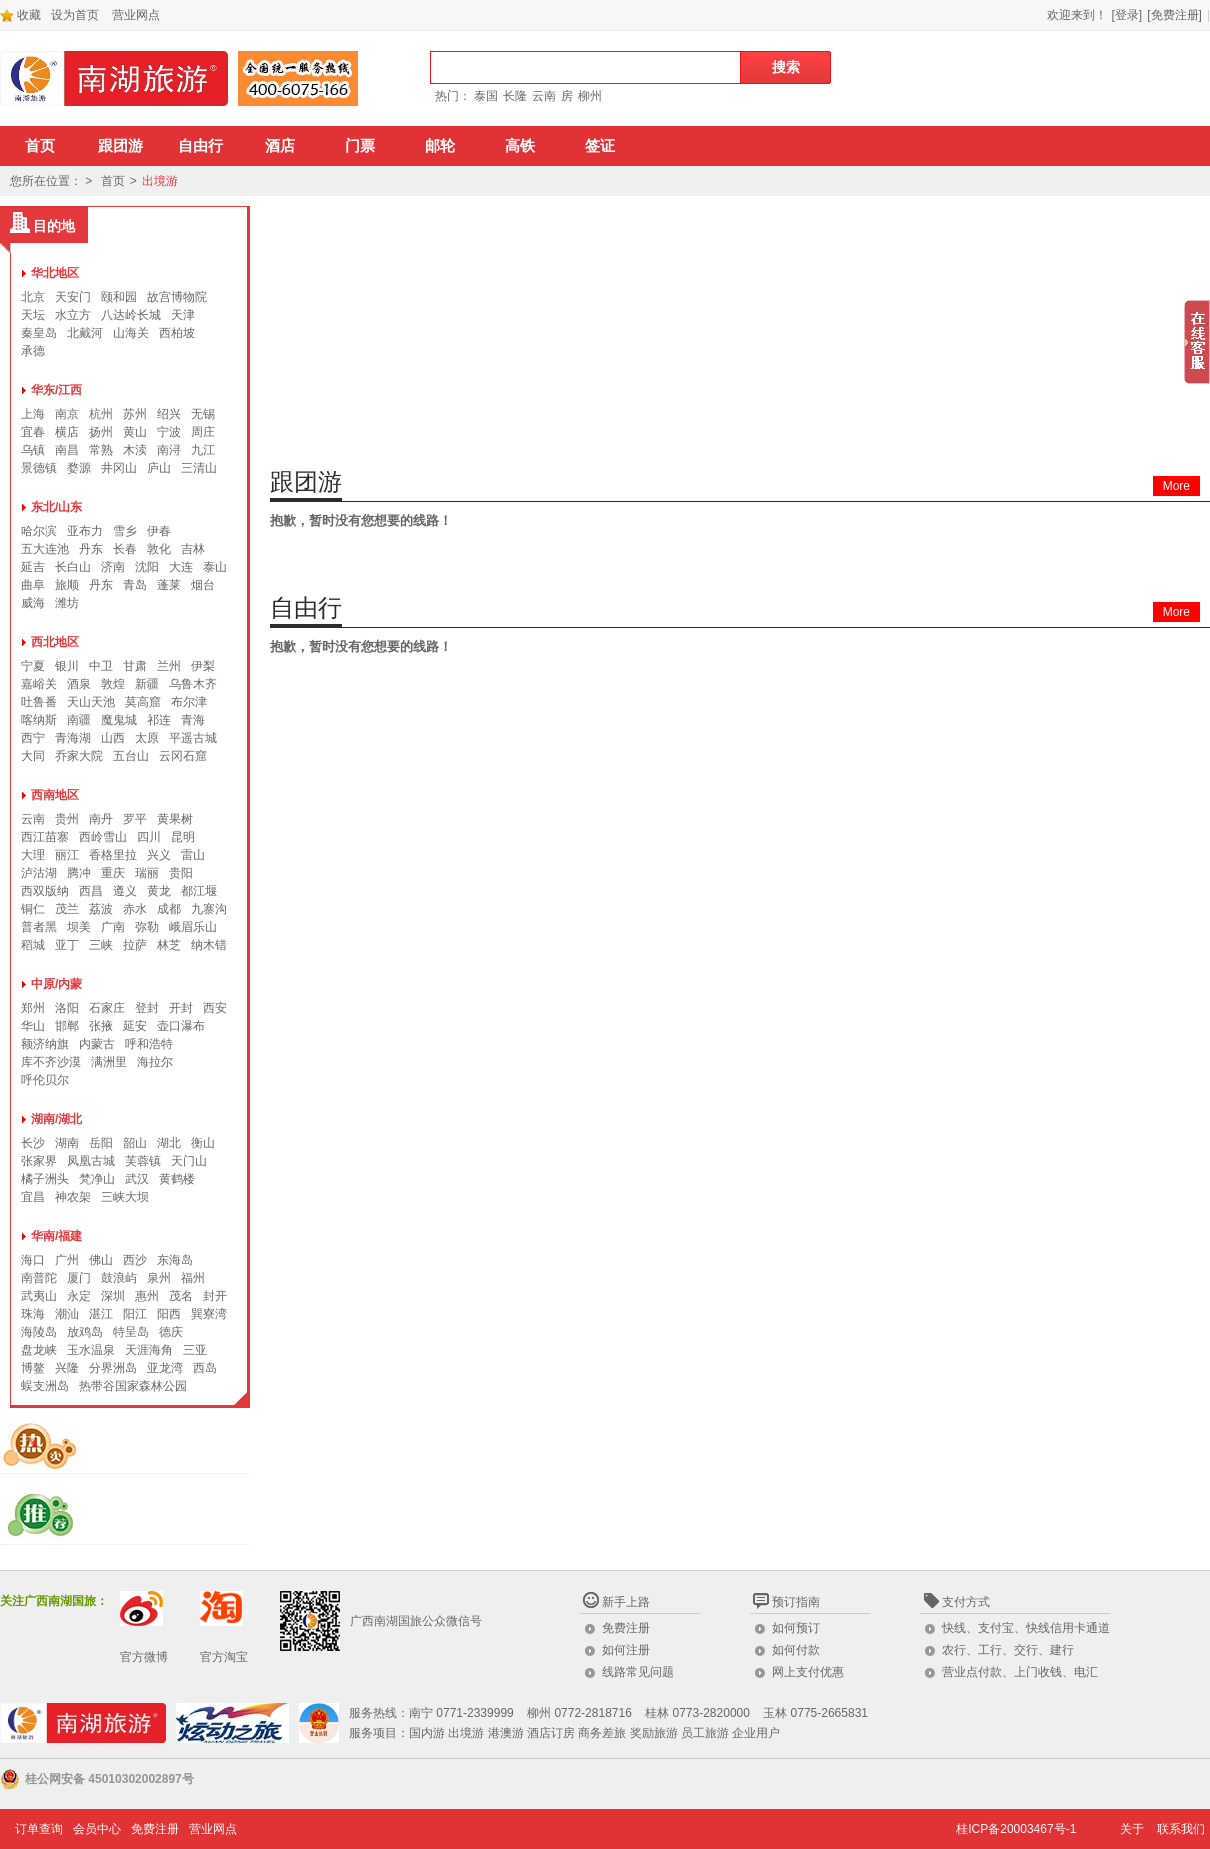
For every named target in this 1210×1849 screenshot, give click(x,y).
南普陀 (39, 1278)
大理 (33, 855)
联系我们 (1181, 1829)
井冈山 (119, 468)
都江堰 (199, 891)
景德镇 (39, 468)
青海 (193, 720)
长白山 (73, 567)
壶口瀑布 (181, 1026)
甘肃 (135, 666)
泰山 (215, 567)
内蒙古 (97, 1044)
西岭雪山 (103, 837)
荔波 (101, 909)
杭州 (101, 414)
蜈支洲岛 (45, 1386)
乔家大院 (79, 756)
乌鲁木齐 (193, 684)
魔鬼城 (119, 720)
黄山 (135, 432)
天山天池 (91, 702)
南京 (67, 414)
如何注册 (626, 1650)
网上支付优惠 (808, 1672)
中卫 (101, 666)
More (1176, 486)
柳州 (590, 96)
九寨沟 (209, 909)
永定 (79, 1296)
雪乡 (125, 531)
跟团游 (120, 146)
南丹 (101, 819)
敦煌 (113, 684)
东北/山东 (56, 507)
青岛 (135, 585)
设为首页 (75, 15)
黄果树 (175, 819)
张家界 (39, 1161)
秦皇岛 (39, 333)
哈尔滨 (39, 531)
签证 (600, 146)
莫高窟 (143, 702)
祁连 (159, 720)
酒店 (280, 146)
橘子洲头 (45, 1179)
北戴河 (85, 333)
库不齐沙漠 (51, 1062)
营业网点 (136, 15)
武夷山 (39, 1296)
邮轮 (440, 146)
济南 (113, 567)
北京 (33, 297)
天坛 (33, 315)
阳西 (169, 1314)
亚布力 (85, 531)
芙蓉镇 (143, 1161)
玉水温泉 (91, 1350)
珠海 (33, 1314)
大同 (33, 756)
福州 (193, 1278)
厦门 (79, 1278)
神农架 (73, 1197)
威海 (33, 603)
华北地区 (55, 273)
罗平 (135, 819)
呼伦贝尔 (45, 1080)
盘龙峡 (39, 1350)
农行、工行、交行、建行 (1008, 1650)
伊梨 (203, 666)
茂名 (181, 1296)
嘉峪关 (39, 684)
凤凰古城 (91, 1161)
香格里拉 (113, 855)
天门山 (189, 1161)
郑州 (33, 1008)
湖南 (67, 1143)
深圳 (113, 1296)
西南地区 (55, 795)
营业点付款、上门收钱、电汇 (1020, 1672)
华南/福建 (56, 1236)
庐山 (159, 468)
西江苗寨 (45, 837)
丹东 (91, 549)
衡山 (203, 1143)
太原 (147, 738)
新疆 (147, 684)
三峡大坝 (125, 1197)
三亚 (195, 1350)
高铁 (520, 146)
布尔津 (189, 702)
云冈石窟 (183, 756)
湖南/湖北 (56, 1119)
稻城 (33, 945)
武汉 (137, 1179)
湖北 (169, 1143)
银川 (67, 666)
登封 (147, 1008)
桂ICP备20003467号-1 (1016, 1829)
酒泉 (79, 684)
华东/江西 (56, 390)
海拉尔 (155, 1062)
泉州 (159, 1278)
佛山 (101, 1260)
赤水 (135, 909)
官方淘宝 (224, 1657)
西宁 (33, 738)
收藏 (20, 15)
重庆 (113, 873)
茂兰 (67, 909)
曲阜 (33, 585)
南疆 (79, 720)
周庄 (203, 432)
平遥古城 (193, 738)
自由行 (200, 146)
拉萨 (135, 945)
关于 (1132, 1829)
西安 (215, 1008)
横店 (67, 432)
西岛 (205, 1368)
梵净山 (97, 1179)
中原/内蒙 (56, 984)
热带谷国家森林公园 (133, 1386)
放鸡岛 (85, 1332)
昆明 (183, 837)
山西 (113, 738)
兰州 (169, 666)
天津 (183, 315)
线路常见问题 (638, 1672)
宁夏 (33, 666)
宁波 (169, 432)
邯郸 (67, 1026)
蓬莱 (169, 585)
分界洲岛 (113, 1368)
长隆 (515, 96)
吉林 (193, 549)
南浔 (169, 450)
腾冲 (79, 873)
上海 (33, 414)
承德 (33, 351)
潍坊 (67, 603)
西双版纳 (45, 891)
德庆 (171, 1332)
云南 (544, 96)
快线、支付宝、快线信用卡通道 (1026, 1628)
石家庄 (107, 1008)
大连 (181, 567)
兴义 (159, 855)
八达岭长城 (131, 315)
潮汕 (67, 1314)
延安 (135, 1026)
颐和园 (119, 297)
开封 (181, 1008)
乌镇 (33, 450)
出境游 (160, 181)
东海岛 (175, 1260)
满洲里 (109, 1062)
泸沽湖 (39, 873)
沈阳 (147, 567)
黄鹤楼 (177, 1179)
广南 (113, 927)
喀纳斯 (39, 720)
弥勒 (147, 927)
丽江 (67, 855)
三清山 (199, 468)
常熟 (101, 450)
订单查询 (39, 1829)
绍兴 (169, 414)
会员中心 (97, 1829)
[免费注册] (1174, 15)
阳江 (135, 1314)
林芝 (169, 945)
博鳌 (33, 1368)
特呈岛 (131, 1332)
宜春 (33, 432)
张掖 (101, 1026)
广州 (67, 1260)
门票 (360, 146)
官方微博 (144, 1657)
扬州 (101, 432)
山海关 (131, 333)
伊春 (159, 531)
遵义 (125, 891)
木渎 (135, 450)
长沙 (33, 1143)
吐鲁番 (39, 702)
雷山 (193, 855)
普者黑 (39, 927)
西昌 (91, 891)
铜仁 (33, 909)
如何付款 (796, 1650)
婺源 (79, 468)
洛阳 (67, 1008)
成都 (169, 909)
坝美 (79, 927)
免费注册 (626, 1628)
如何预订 (796, 1628)
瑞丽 (147, 873)
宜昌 (33, 1197)
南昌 (67, 450)
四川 (149, 837)
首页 (40, 146)
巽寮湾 (209, 1314)
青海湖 (73, 738)
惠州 (147, 1296)
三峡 (101, 945)
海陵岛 (39, 1332)
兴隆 (67, 1368)
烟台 (203, 585)
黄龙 (159, 891)
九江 (203, 450)
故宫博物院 (177, 297)
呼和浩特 (149, 1044)
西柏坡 (177, 333)
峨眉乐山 (193, 927)
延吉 (33, 567)
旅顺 (67, 585)
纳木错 (209, 945)
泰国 (486, 96)
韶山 (135, 1143)
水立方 (73, 315)
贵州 (67, 819)
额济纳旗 (45, 1044)
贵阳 (181, 873)
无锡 (203, 414)
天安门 (73, 297)
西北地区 (55, 642)
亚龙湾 (165, 1368)
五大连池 (45, 549)
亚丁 (67, 945)
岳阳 (101, 1143)
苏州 (135, 414)
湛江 (101, 1314)
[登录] (1127, 15)
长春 (125, 549)
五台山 (131, 756)
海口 (33, 1260)
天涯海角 (149, 1350)
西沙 (135, 1260)
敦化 (159, 549)
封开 (215, 1296)
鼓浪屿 (119, 1278)
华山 (33, 1026)
